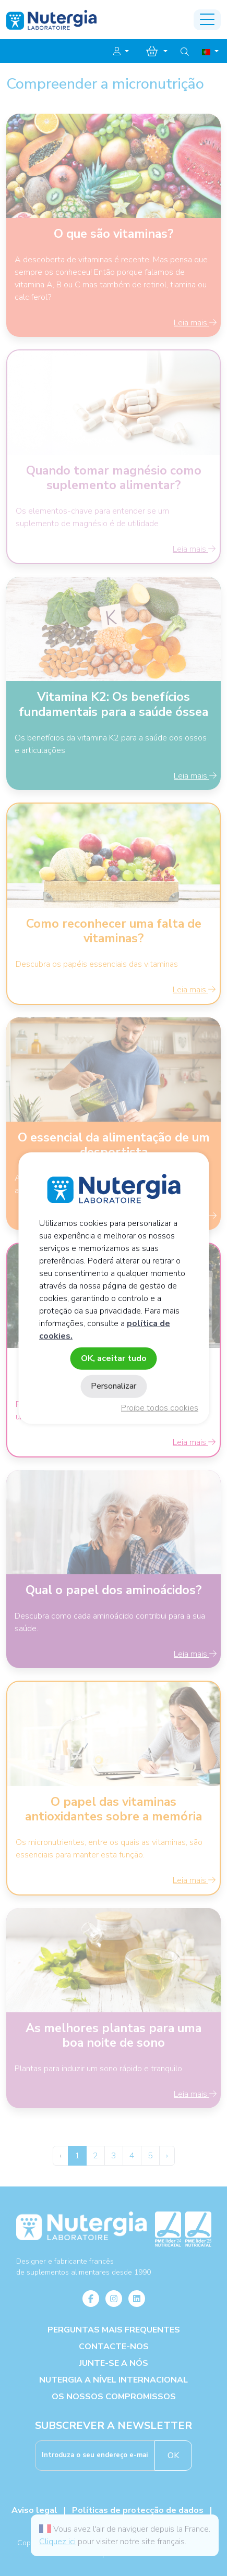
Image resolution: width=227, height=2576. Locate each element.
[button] (121, 51)
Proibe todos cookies (159, 1408)
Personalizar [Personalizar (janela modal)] (113, 1386)
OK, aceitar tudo (114, 1358)
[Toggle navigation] (207, 19)
